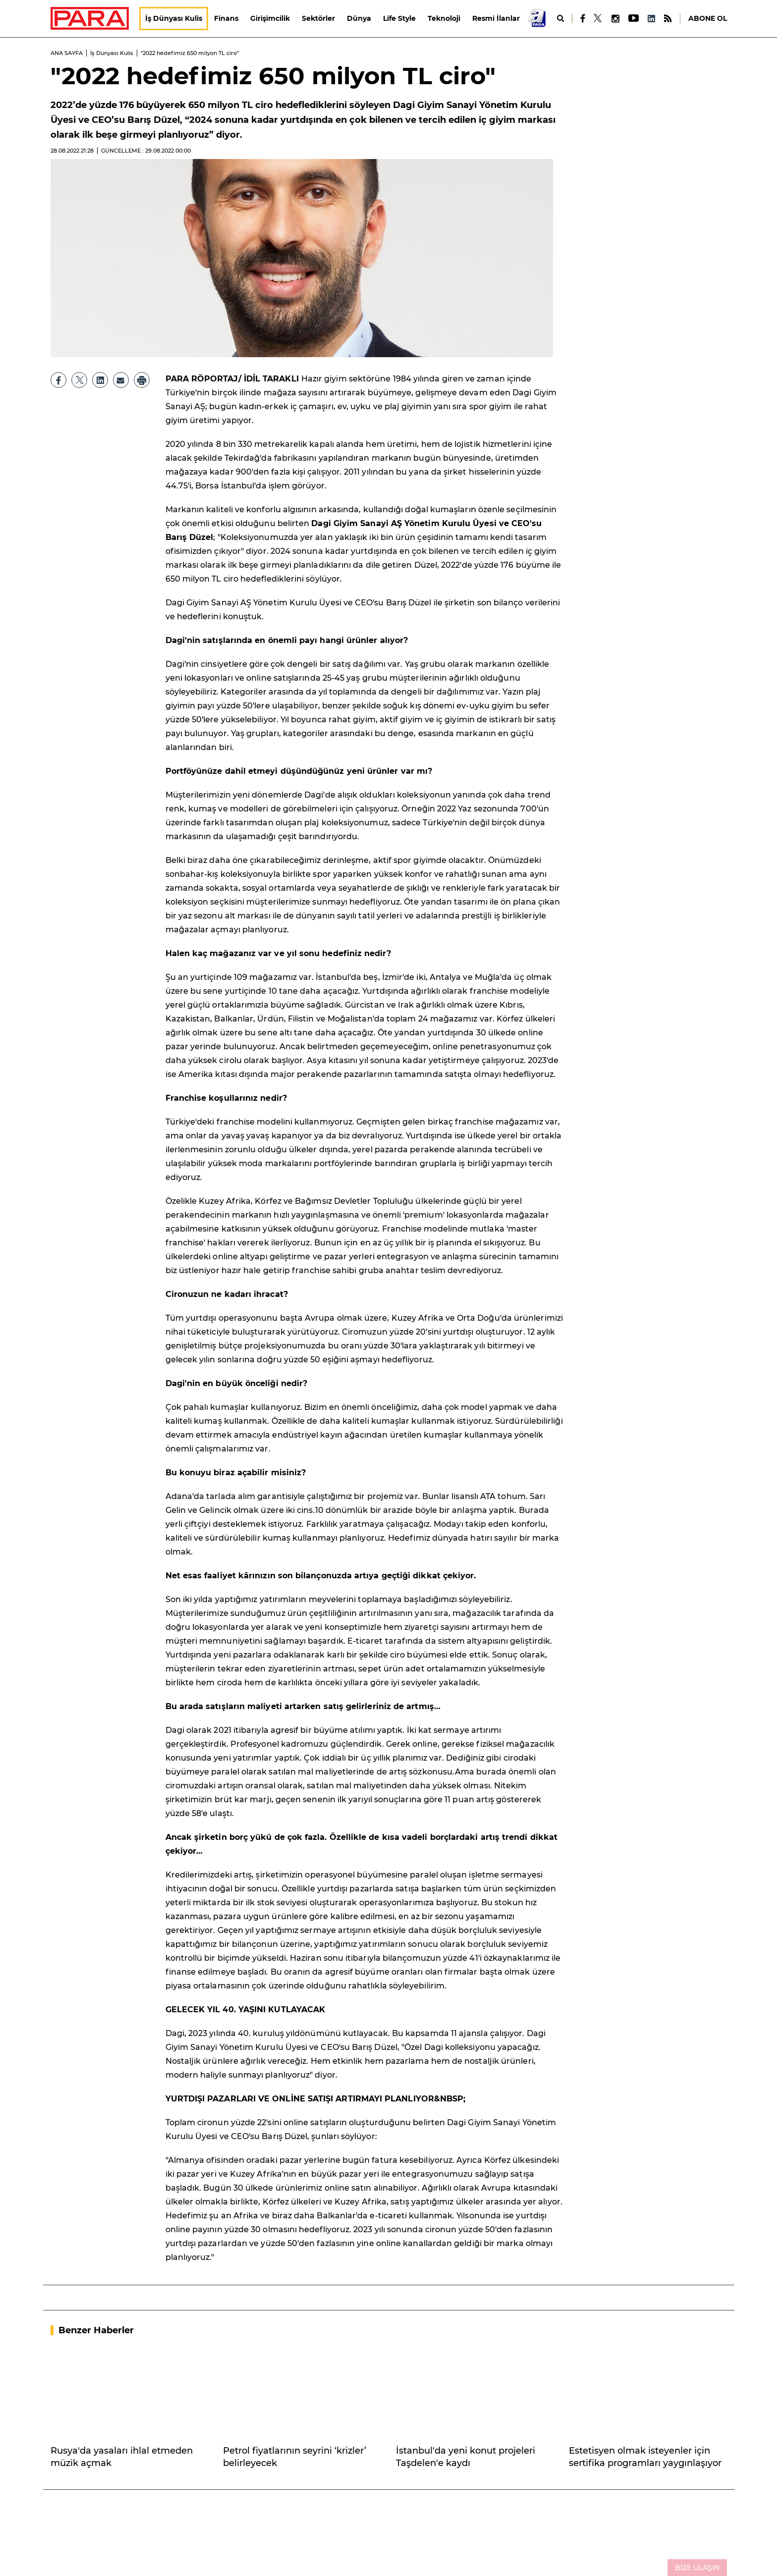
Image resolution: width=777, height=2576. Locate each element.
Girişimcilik (270, 18)
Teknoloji (444, 18)
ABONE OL (707, 18)
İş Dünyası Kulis (174, 18)
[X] (598, 18)
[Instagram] (614, 18)
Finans (227, 18)
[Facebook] (583, 18)
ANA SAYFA (67, 53)
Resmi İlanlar (496, 18)
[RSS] (668, 18)
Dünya (359, 18)
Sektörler (318, 18)
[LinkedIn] (651, 18)
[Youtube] (633, 18)
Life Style (400, 18)
